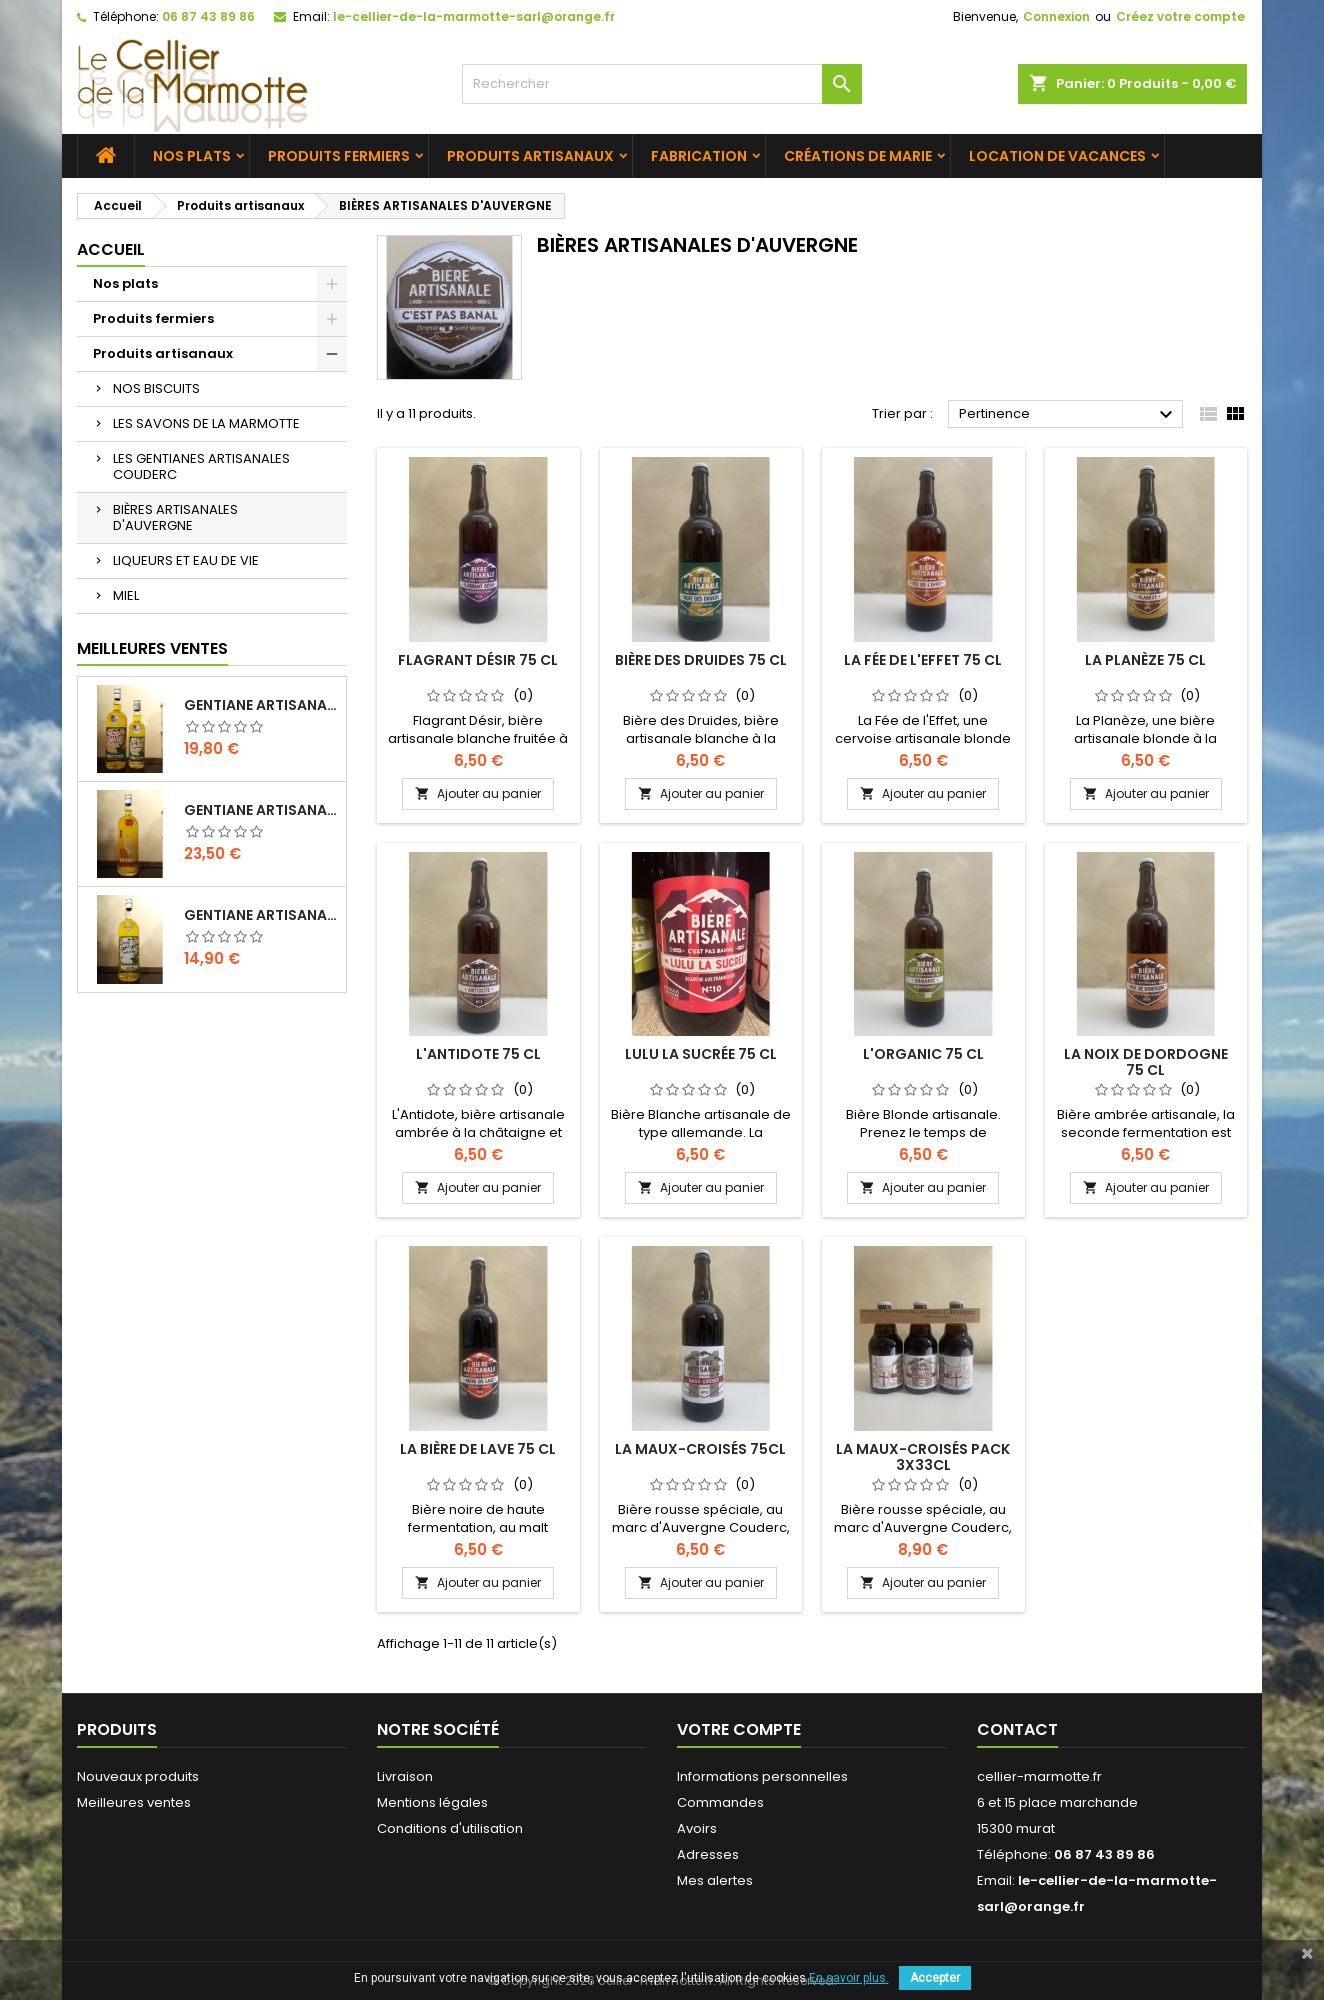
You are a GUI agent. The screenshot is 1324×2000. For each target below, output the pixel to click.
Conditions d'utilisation (450, 1828)
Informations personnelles (762, 1776)
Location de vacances (1057, 156)
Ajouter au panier (478, 793)
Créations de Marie (858, 156)
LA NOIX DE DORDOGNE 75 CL (1146, 1062)
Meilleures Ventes (152, 648)
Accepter (935, 1978)
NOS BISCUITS (156, 388)
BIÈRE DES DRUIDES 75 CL (701, 660)
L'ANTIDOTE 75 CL (478, 1054)
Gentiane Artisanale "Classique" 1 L (261, 705)
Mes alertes (715, 1880)
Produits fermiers (339, 156)
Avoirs (697, 1828)
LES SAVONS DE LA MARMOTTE (206, 423)
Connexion (1056, 16)
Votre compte (739, 1729)
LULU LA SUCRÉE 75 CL (701, 1054)
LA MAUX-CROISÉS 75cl (700, 1449)
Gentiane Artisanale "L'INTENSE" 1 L (261, 810)
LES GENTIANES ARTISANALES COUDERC (201, 466)
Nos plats (192, 156)
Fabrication (699, 156)
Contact (1017, 1729)
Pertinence (1068, 415)
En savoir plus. (849, 1978)
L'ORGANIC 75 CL (923, 1054)
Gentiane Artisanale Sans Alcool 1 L (261, 915)
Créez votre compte (1180, 16)
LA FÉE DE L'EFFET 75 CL (923, 660)
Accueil (111, 249)
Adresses (708, 1854)
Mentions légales (432, 1802)
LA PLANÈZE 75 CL (1145, 660)
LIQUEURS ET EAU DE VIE (186, 560)
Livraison (405, 1776)
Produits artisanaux (530, 156)
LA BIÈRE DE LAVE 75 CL (478, 1449)
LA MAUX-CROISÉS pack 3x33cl (923, 1457)
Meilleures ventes (134, 1802)
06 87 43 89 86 (208, 16)
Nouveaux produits (138, 1776)
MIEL (126, 595)
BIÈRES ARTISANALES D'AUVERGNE (175, 517)
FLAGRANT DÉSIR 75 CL (478, 660)
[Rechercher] (662, 84)
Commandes (720, 1802)
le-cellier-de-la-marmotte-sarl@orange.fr (474, 16)
